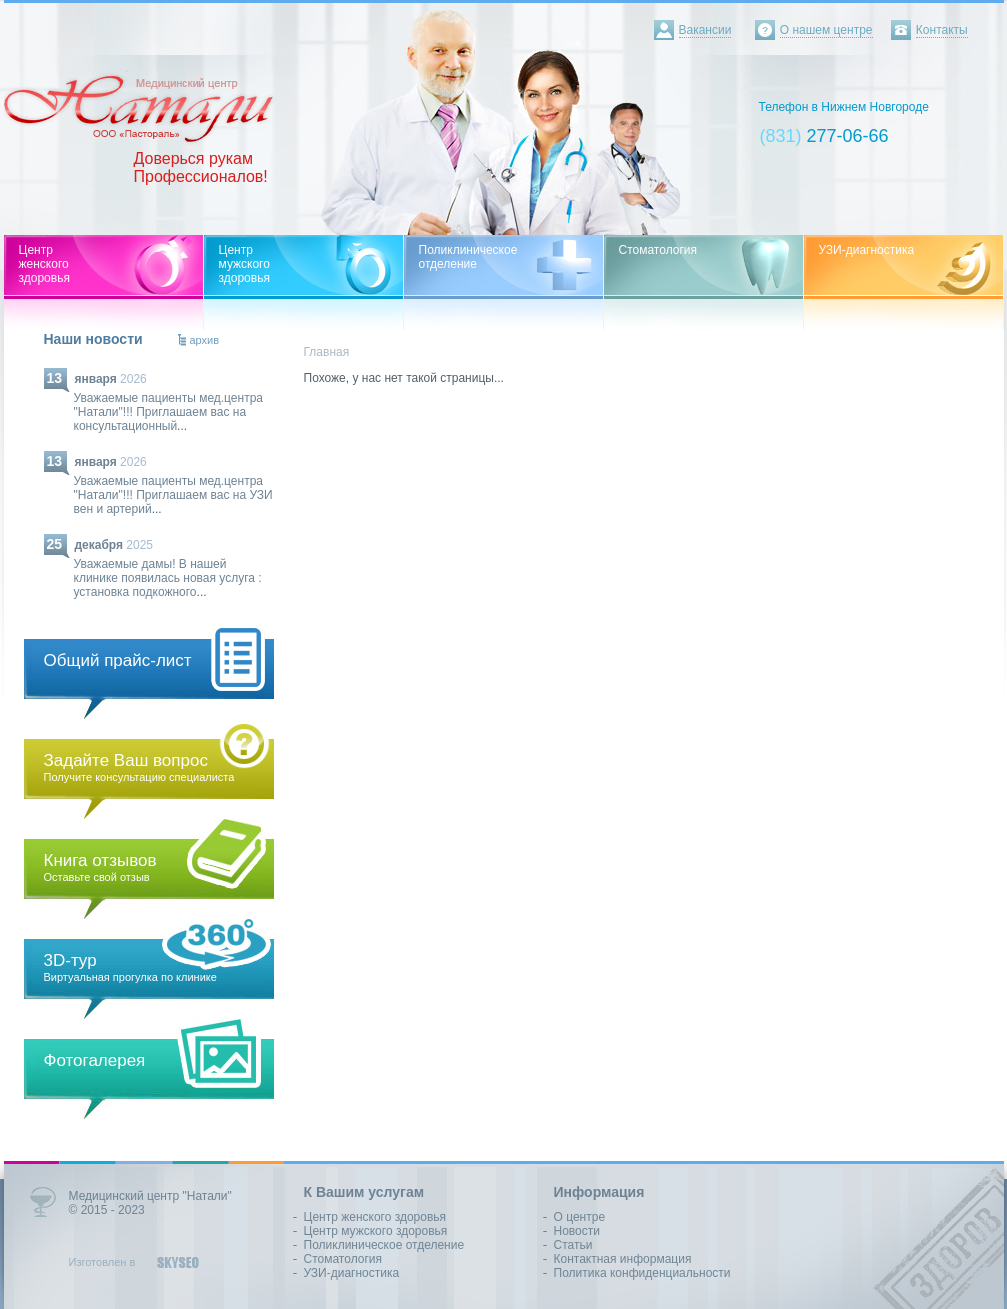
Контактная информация (623, 1259)
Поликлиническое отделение (384, 1245)
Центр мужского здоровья (376, 1231)
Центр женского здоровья (375, 1217)
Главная (327, 352)
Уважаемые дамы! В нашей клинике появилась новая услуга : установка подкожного (168, 578)
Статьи (573, 1245)
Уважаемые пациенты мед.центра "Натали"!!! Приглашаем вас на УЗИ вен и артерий (173, 495)
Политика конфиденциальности (642, 1273)
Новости (577, 1231)
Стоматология (343, 1259)
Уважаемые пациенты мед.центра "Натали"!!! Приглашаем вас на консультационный (169, 412)
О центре (580, 1217)
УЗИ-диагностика (352, 1273)
